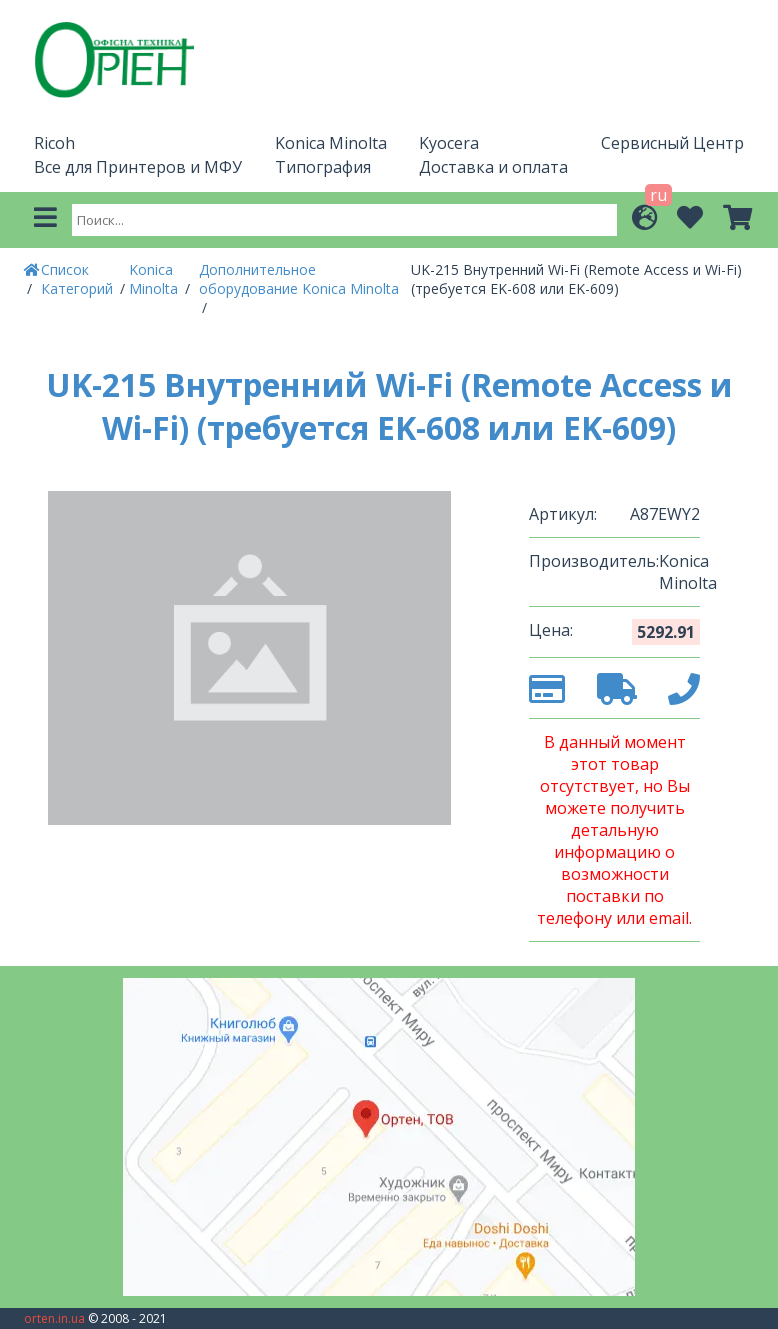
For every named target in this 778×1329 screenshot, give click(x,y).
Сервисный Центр (672, 143)
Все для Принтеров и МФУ (138, 167)
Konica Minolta (331, 143)
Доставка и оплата (493, 167)
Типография (323, 167)
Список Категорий (79, 279)
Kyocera (449, 143)
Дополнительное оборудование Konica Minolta (299, 279)
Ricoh (54, 143)
